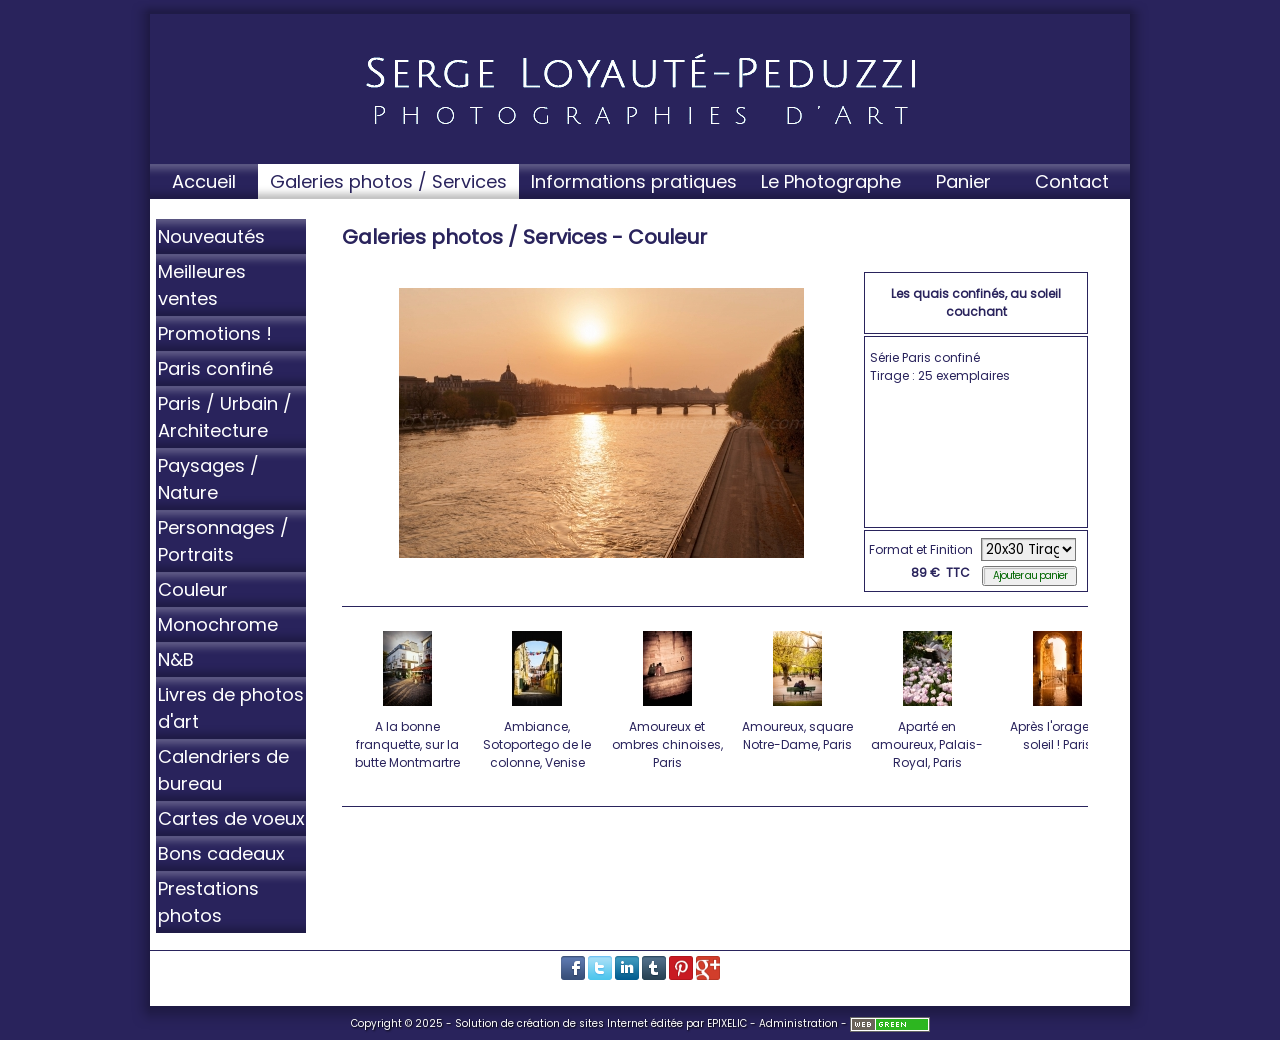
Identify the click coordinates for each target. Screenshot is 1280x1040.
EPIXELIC (727, 1023)
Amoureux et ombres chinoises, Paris (668, 697)
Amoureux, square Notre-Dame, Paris (798, 688)
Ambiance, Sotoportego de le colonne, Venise (538, 697)
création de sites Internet (582, 1023)
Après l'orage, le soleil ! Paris (1058, 688)
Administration (798, 1023)
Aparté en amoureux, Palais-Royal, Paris (928, 697)
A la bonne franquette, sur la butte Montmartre (408, 697)
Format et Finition (921, 549)
